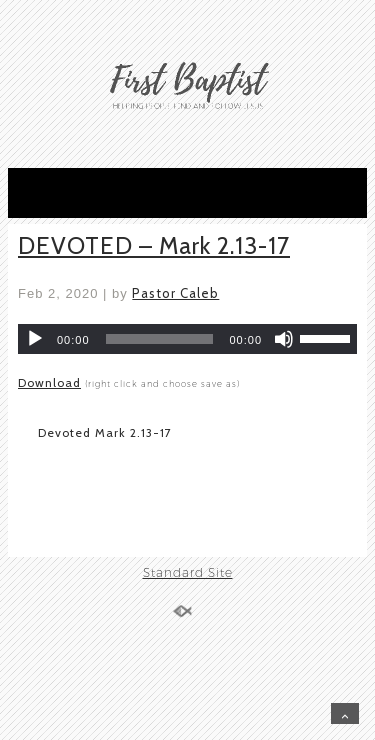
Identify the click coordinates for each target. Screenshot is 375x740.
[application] (187, 339)
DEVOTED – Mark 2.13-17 (154, 245)
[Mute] (284, 339)
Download (49, 382)
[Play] (35, 339)
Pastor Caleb (175, 293)
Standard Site (188, 572)
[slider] (160, 339)
